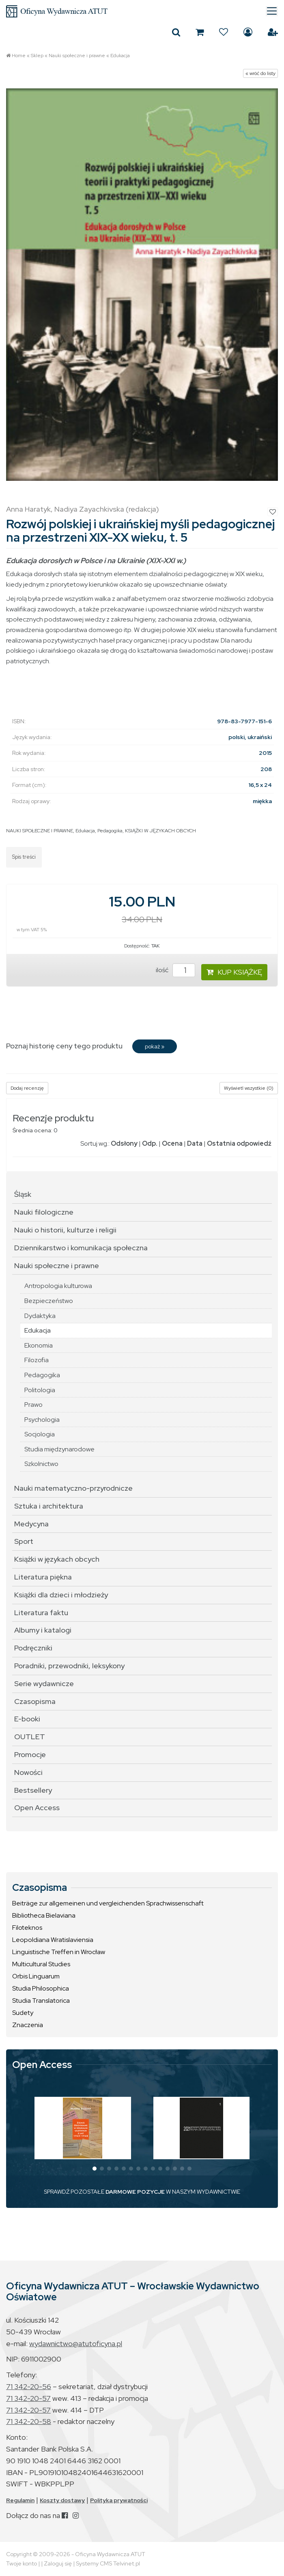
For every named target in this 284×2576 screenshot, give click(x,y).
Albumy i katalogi (42, 1630)
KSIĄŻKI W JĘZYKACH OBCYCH (160, 830)
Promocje (30, 1754)
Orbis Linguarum (36, 1976)
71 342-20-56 (28, 2386)
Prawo (33, 1404)
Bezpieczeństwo (48, 1301)
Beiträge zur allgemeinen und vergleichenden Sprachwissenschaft (108, 1903)
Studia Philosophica (40, 1988)
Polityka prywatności (119, 2500)
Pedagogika (110, 830)
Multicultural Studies (41, 1964)
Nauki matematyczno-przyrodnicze (73, 1488)
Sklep (37, 55)
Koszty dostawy (62, 2500)
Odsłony (124, 1143)
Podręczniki (33, 1647)
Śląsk (22, 1194)
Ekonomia (38, 1345)
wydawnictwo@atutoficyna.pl (75, 2343)
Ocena (172, 1143)
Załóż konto (273, 32)
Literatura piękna (43, 1577)
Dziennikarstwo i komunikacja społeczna (81, 1247)
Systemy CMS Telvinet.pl (108, 2563)
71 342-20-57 (28, 2398)
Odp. (149, 1143)
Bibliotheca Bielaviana (43, 1915)
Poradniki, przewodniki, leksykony (69, 1665)
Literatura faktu (41, 1612)
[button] (95, 2169)
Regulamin (20, 2500)
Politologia (39, 1390)
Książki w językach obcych (56, 1559)
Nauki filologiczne (43, 1212)
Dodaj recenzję (27, 1088)
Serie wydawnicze (44, 1683)
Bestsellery (33, 1790)
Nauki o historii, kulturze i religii (65, 1229)
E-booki (27, 1718)
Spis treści (24, 856)
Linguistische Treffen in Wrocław (58, 1952)
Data (194, 1143)
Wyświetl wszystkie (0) (248, 1088)
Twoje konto (21, 2563)
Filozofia (36, 1360)
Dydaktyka (40, 1316)
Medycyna (31, 1523)
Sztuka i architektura (48, 1506)
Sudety (22, 2012)
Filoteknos (27, 1927)
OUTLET (29, 1736)
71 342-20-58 (28, 2421)
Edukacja (120, 55)
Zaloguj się (247, 32)
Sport (23, 1541)
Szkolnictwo (41, 1463)
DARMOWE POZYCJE (135, 2191)
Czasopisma (35, 1701)
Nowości (28, 1772)
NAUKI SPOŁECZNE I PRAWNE (39, 830)
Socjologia (39, 1434)
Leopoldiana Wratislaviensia (52, 1939)
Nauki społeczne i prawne (77, 55)
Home (19, 55)
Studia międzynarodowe (59, 1449)
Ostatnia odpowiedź (239, 1143)
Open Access (37, 1807)
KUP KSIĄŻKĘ (234, 972)
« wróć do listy (260, 73)
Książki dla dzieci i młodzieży (61, 1594)
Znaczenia (27, 2025)
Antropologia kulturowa (58, 1286)
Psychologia (42, 1419)
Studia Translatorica (41, 2000)
